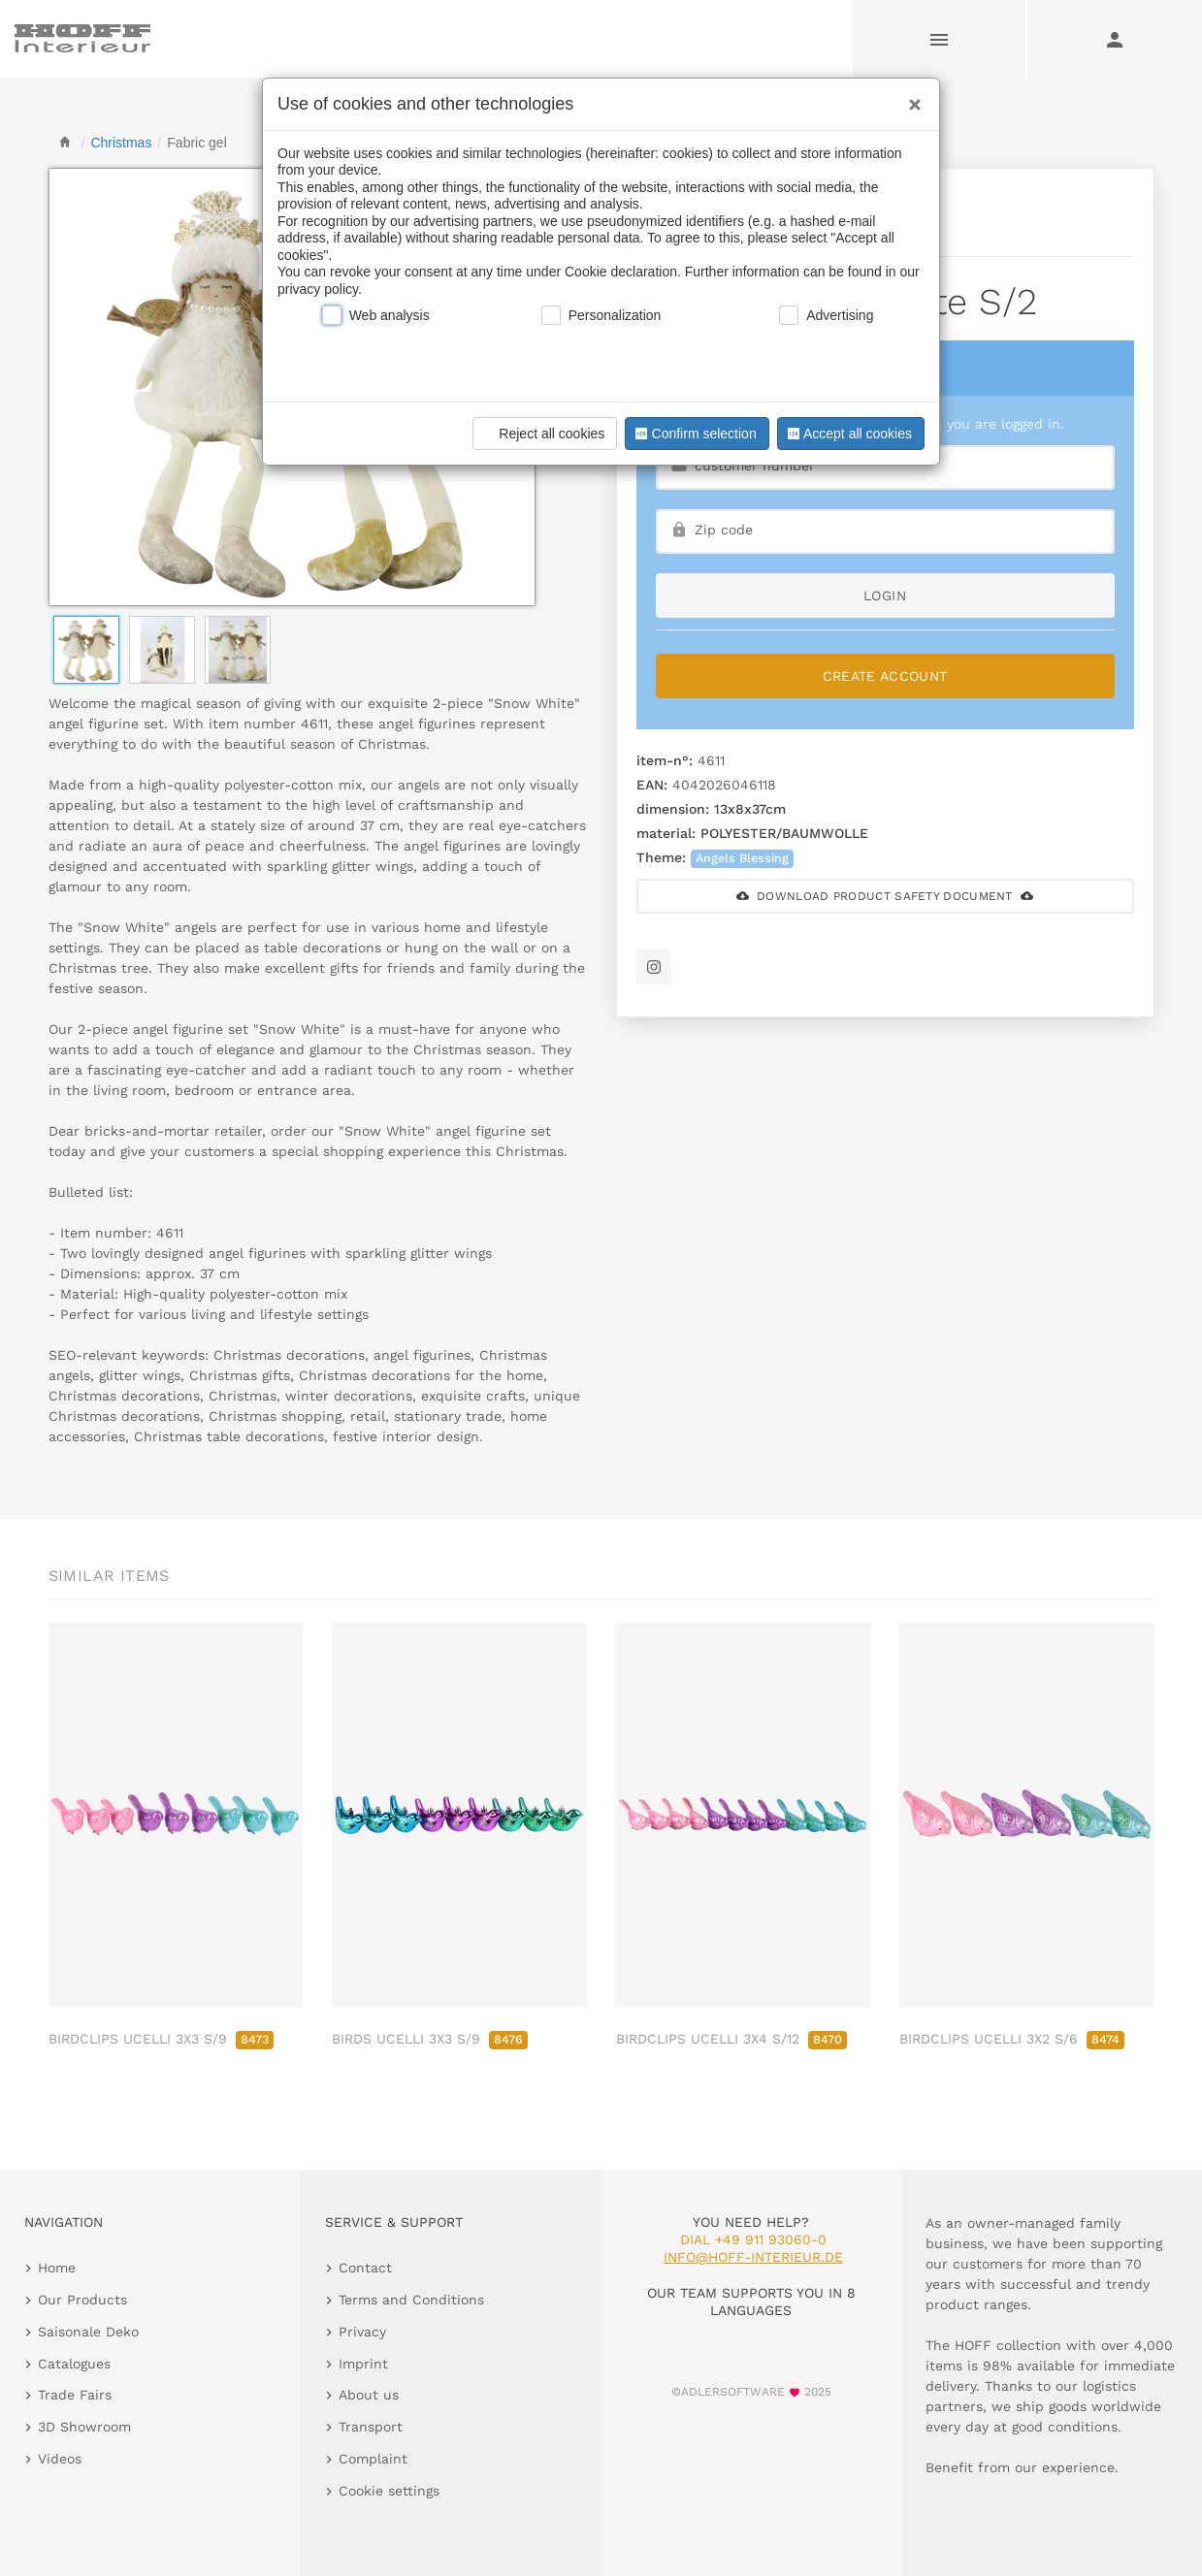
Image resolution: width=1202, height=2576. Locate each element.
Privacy (362, 2331)
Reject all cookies (541, 433)
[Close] (910, 98)
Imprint (363, 2363)
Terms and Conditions (411, 2299)
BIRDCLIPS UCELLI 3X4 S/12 (731, 2038)
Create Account (885, 676)
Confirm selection (694, 433)
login (884, 595)
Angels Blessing (742, 858)
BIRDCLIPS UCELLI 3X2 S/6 (1011, 2038)
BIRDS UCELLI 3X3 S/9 (430, 2038)
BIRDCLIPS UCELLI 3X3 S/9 (161, 2038)
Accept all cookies (848, 433)
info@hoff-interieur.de (753, 2257)
